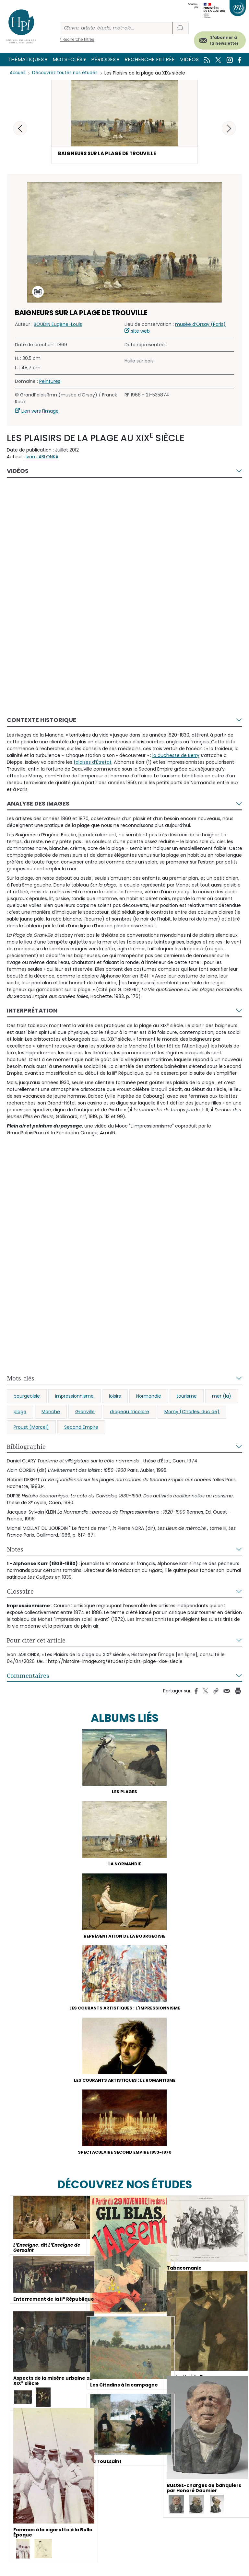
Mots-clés (67, 59)
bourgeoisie (27, 1397)
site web (140, 332)
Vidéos (189, 59)
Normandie (148, 1397)
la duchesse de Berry (175, 756)
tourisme (186, 1397)
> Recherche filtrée (77, 39)
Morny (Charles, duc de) (191, 1412)
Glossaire (20, 1592)
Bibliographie (26, 1447)
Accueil (18, 73)
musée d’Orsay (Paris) (200, 325)
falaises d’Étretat (93, 763)
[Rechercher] (116, 28)
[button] (229, 128)
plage (20, 1412)
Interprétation (32, 1011)
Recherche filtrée (149, 59)
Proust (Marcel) (31, 1428)
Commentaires (28, 1676)
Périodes (103, 59)
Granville (85, 1412)
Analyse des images (38, 804)
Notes (15, 1550)
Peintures (49, 382)
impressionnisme (74, 1397)
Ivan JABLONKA (42, 457)
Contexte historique (41, 721)
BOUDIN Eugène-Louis (58, 325)
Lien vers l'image (40, 412)
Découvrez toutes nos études (66, 73)
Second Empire (81, 1428)
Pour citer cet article (36, 1641)
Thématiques (26, 59)
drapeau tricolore (129, 1412)
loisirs (115, 1397)
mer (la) (221, 1397)
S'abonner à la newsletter (224, 40)
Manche (51, 1412)
